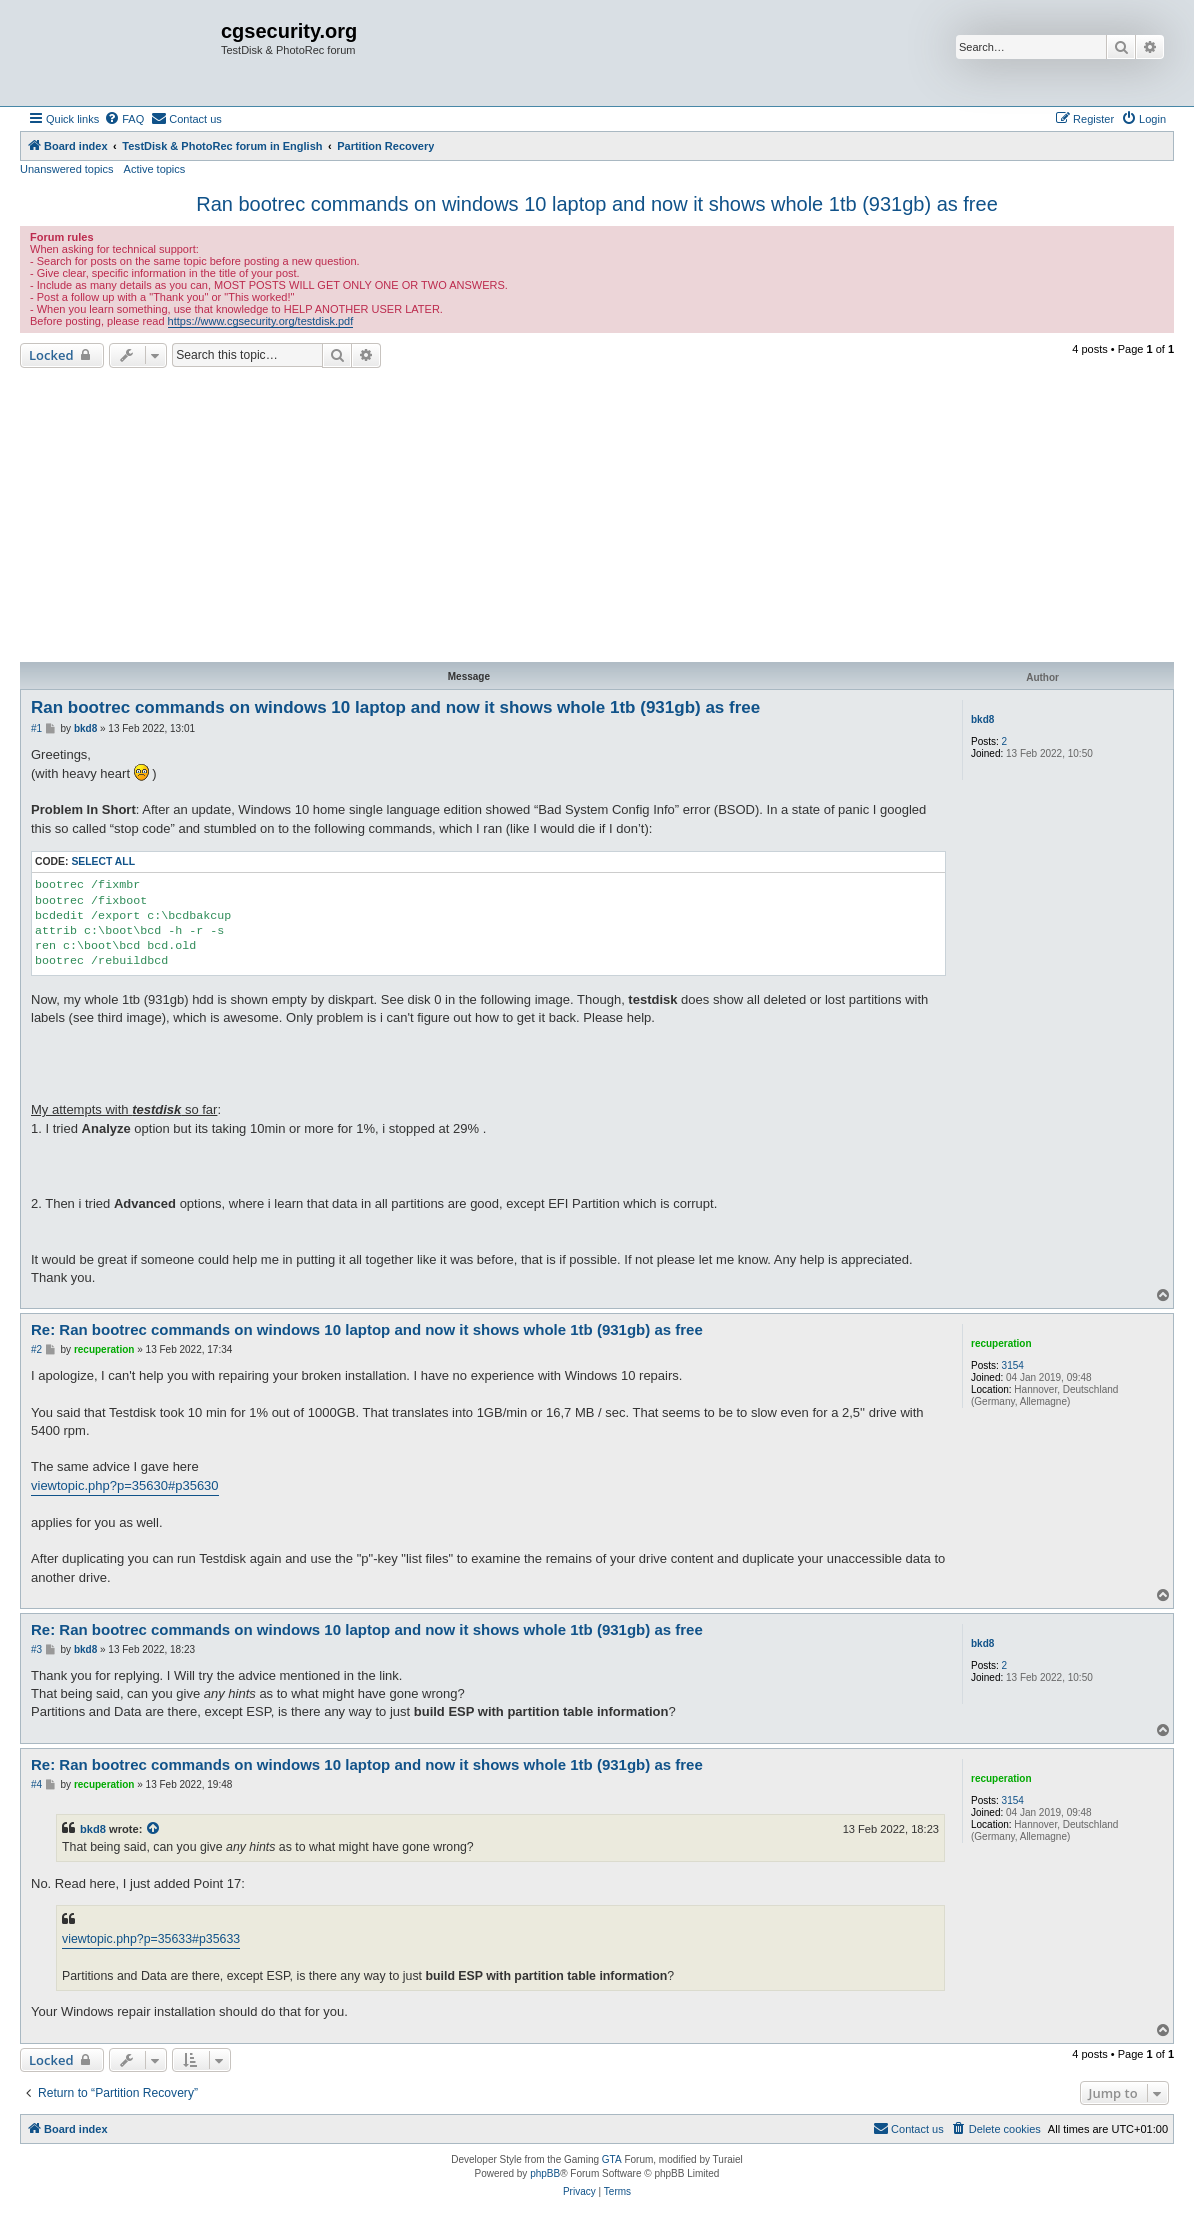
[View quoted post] (154, 1829)
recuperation (1001, 1343)
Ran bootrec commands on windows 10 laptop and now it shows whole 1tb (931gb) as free (597, 204)
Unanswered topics (67, 169)
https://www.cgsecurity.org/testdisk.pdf (261, 321)
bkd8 (982, 719)
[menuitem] (124, 119)
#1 (36, 728)
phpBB (545, 2173)
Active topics (155, 169)
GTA (612, 2159)
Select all (103, 861)
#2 (36, 1349)
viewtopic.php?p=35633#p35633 (151, 1939)
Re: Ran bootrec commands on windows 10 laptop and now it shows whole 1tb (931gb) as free (367, 1329)
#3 (36, 1649)
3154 (1013, 1365)
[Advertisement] (597, 518)
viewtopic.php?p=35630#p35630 (125, 1485)
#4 (36, 1784)
